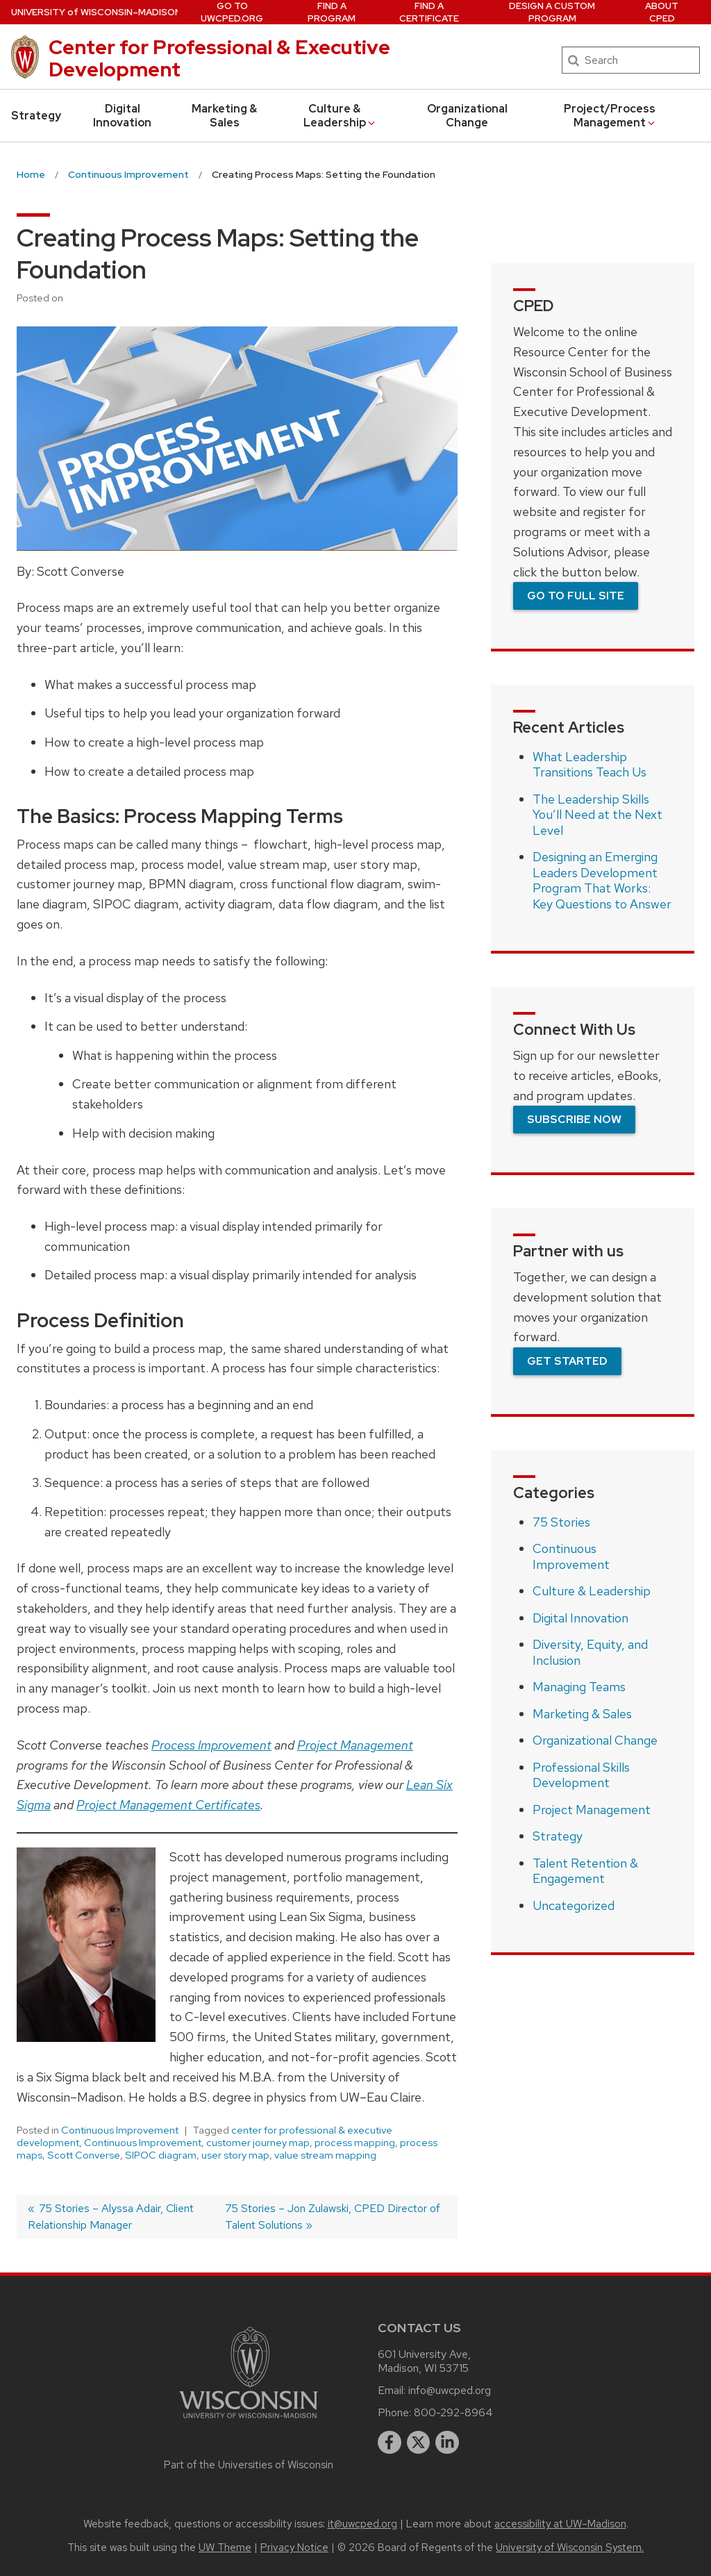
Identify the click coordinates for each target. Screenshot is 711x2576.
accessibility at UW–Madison (560, 2524)
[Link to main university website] (248, 2420)
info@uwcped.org (449, 2390)
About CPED (661, 12)
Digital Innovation (122, 115)
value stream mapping (325, 2155)
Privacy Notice (294, 2547)
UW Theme (225, 2547)
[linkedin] (447, 2442)
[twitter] (418, 2442)
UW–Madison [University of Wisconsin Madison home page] (96, 12)
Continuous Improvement (119, 2130)
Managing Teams (579, 1687)
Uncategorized (573, 1905)
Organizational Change (467, 115)
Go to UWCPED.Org (232, 12)
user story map (235, 2155)
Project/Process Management (610, 115)
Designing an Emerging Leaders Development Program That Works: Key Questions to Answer (602, 880)
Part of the (248, 2465)
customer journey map (258, 2143)
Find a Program (332, 12)
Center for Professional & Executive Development (219, 58)
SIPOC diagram (160, 2155)
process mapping (355, 2143)
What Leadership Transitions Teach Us (589, 765)
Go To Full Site (575, 595)
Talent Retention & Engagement (585, 1871)
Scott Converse (83, 2155)
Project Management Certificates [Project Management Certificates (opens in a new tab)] (168, 1805)
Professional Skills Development (581, 1775)
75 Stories (561, 1522)
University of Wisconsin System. (570, 2547)
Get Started (567, 1361)
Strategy (36, 115)
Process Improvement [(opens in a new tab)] (211, 1745)
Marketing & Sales (224, 115)
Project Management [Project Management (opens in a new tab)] (355, 1745)
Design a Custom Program (552, 12)
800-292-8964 (453, 2412)
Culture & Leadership (340, 115)
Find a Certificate (429, 12)
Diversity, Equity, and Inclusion (590, 1652)
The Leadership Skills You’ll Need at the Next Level (597, 814)
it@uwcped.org (362, 2524)
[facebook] (389, 2442)
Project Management (592, 1810)
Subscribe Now (574, 1119)
